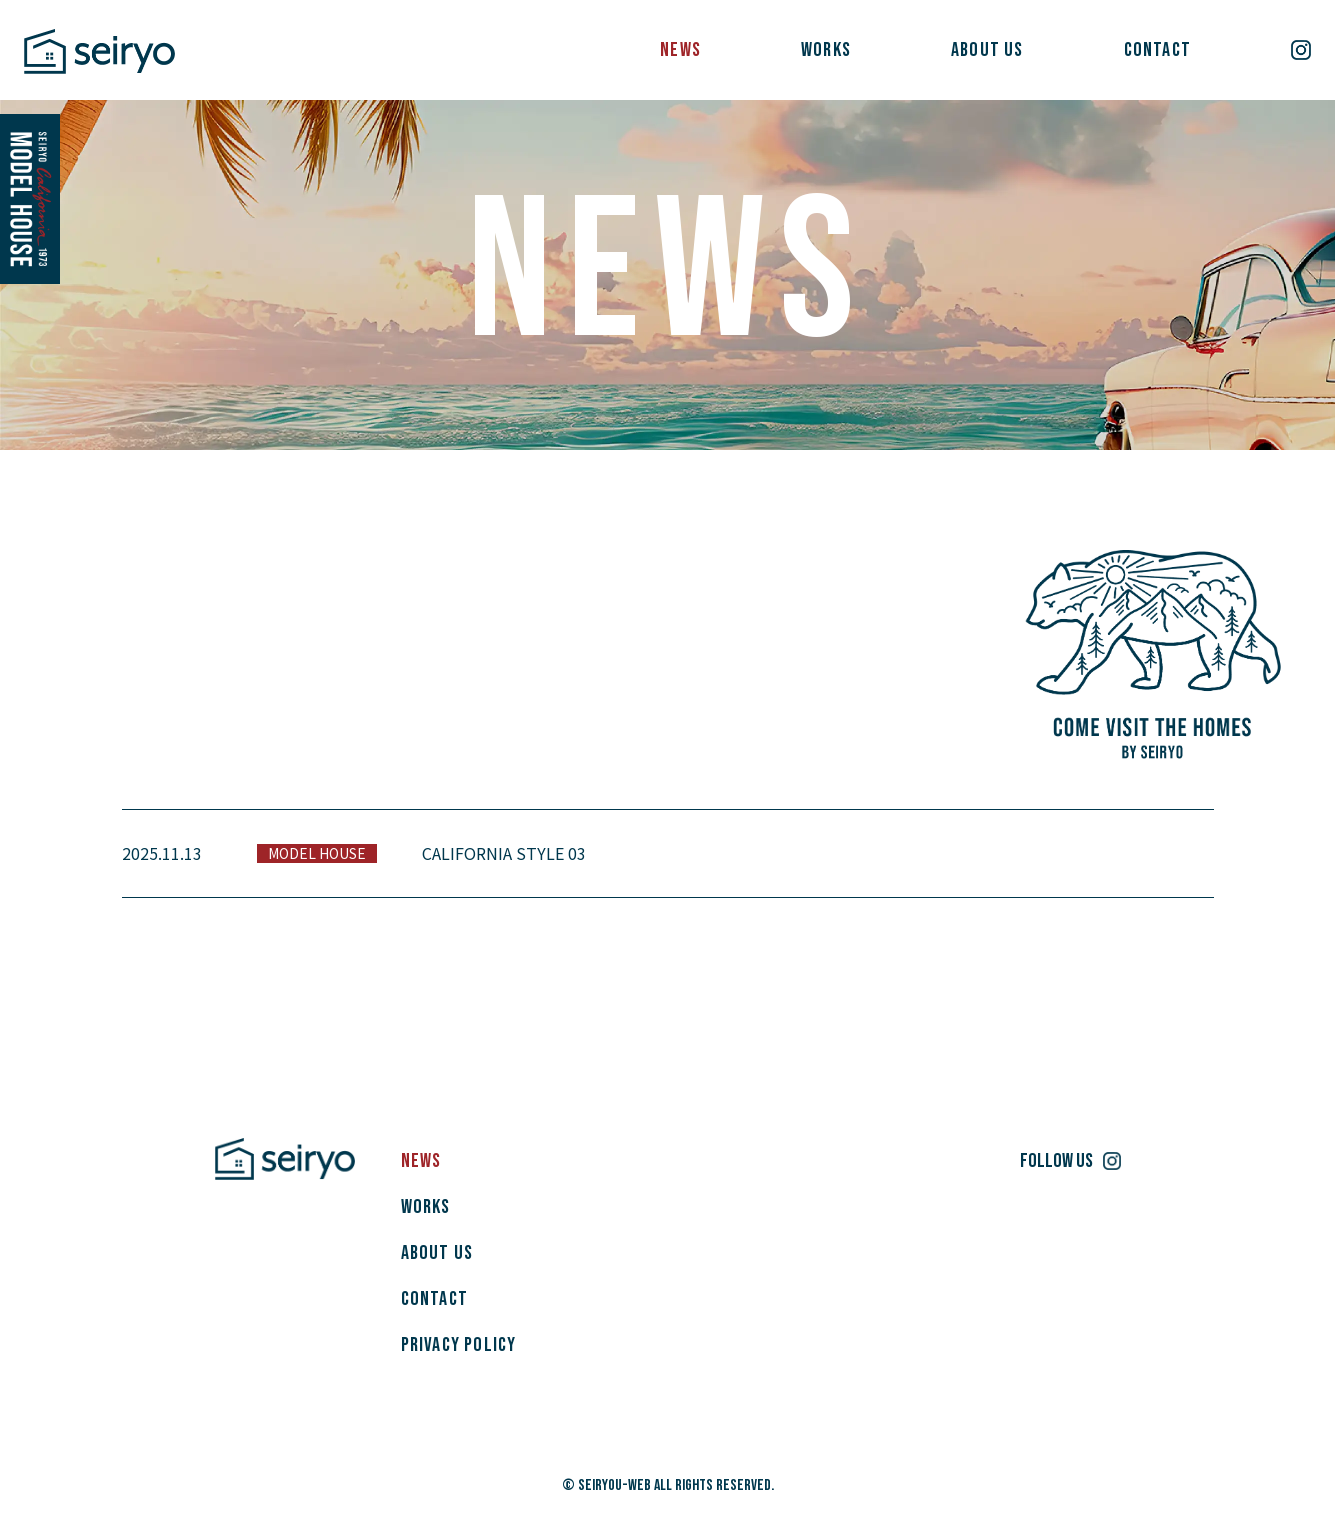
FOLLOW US (1056, 1161)
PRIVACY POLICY (459, 1345)
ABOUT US (987, 50)
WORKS (826, 50)
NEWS (680, 50)
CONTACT (1157, 50)
